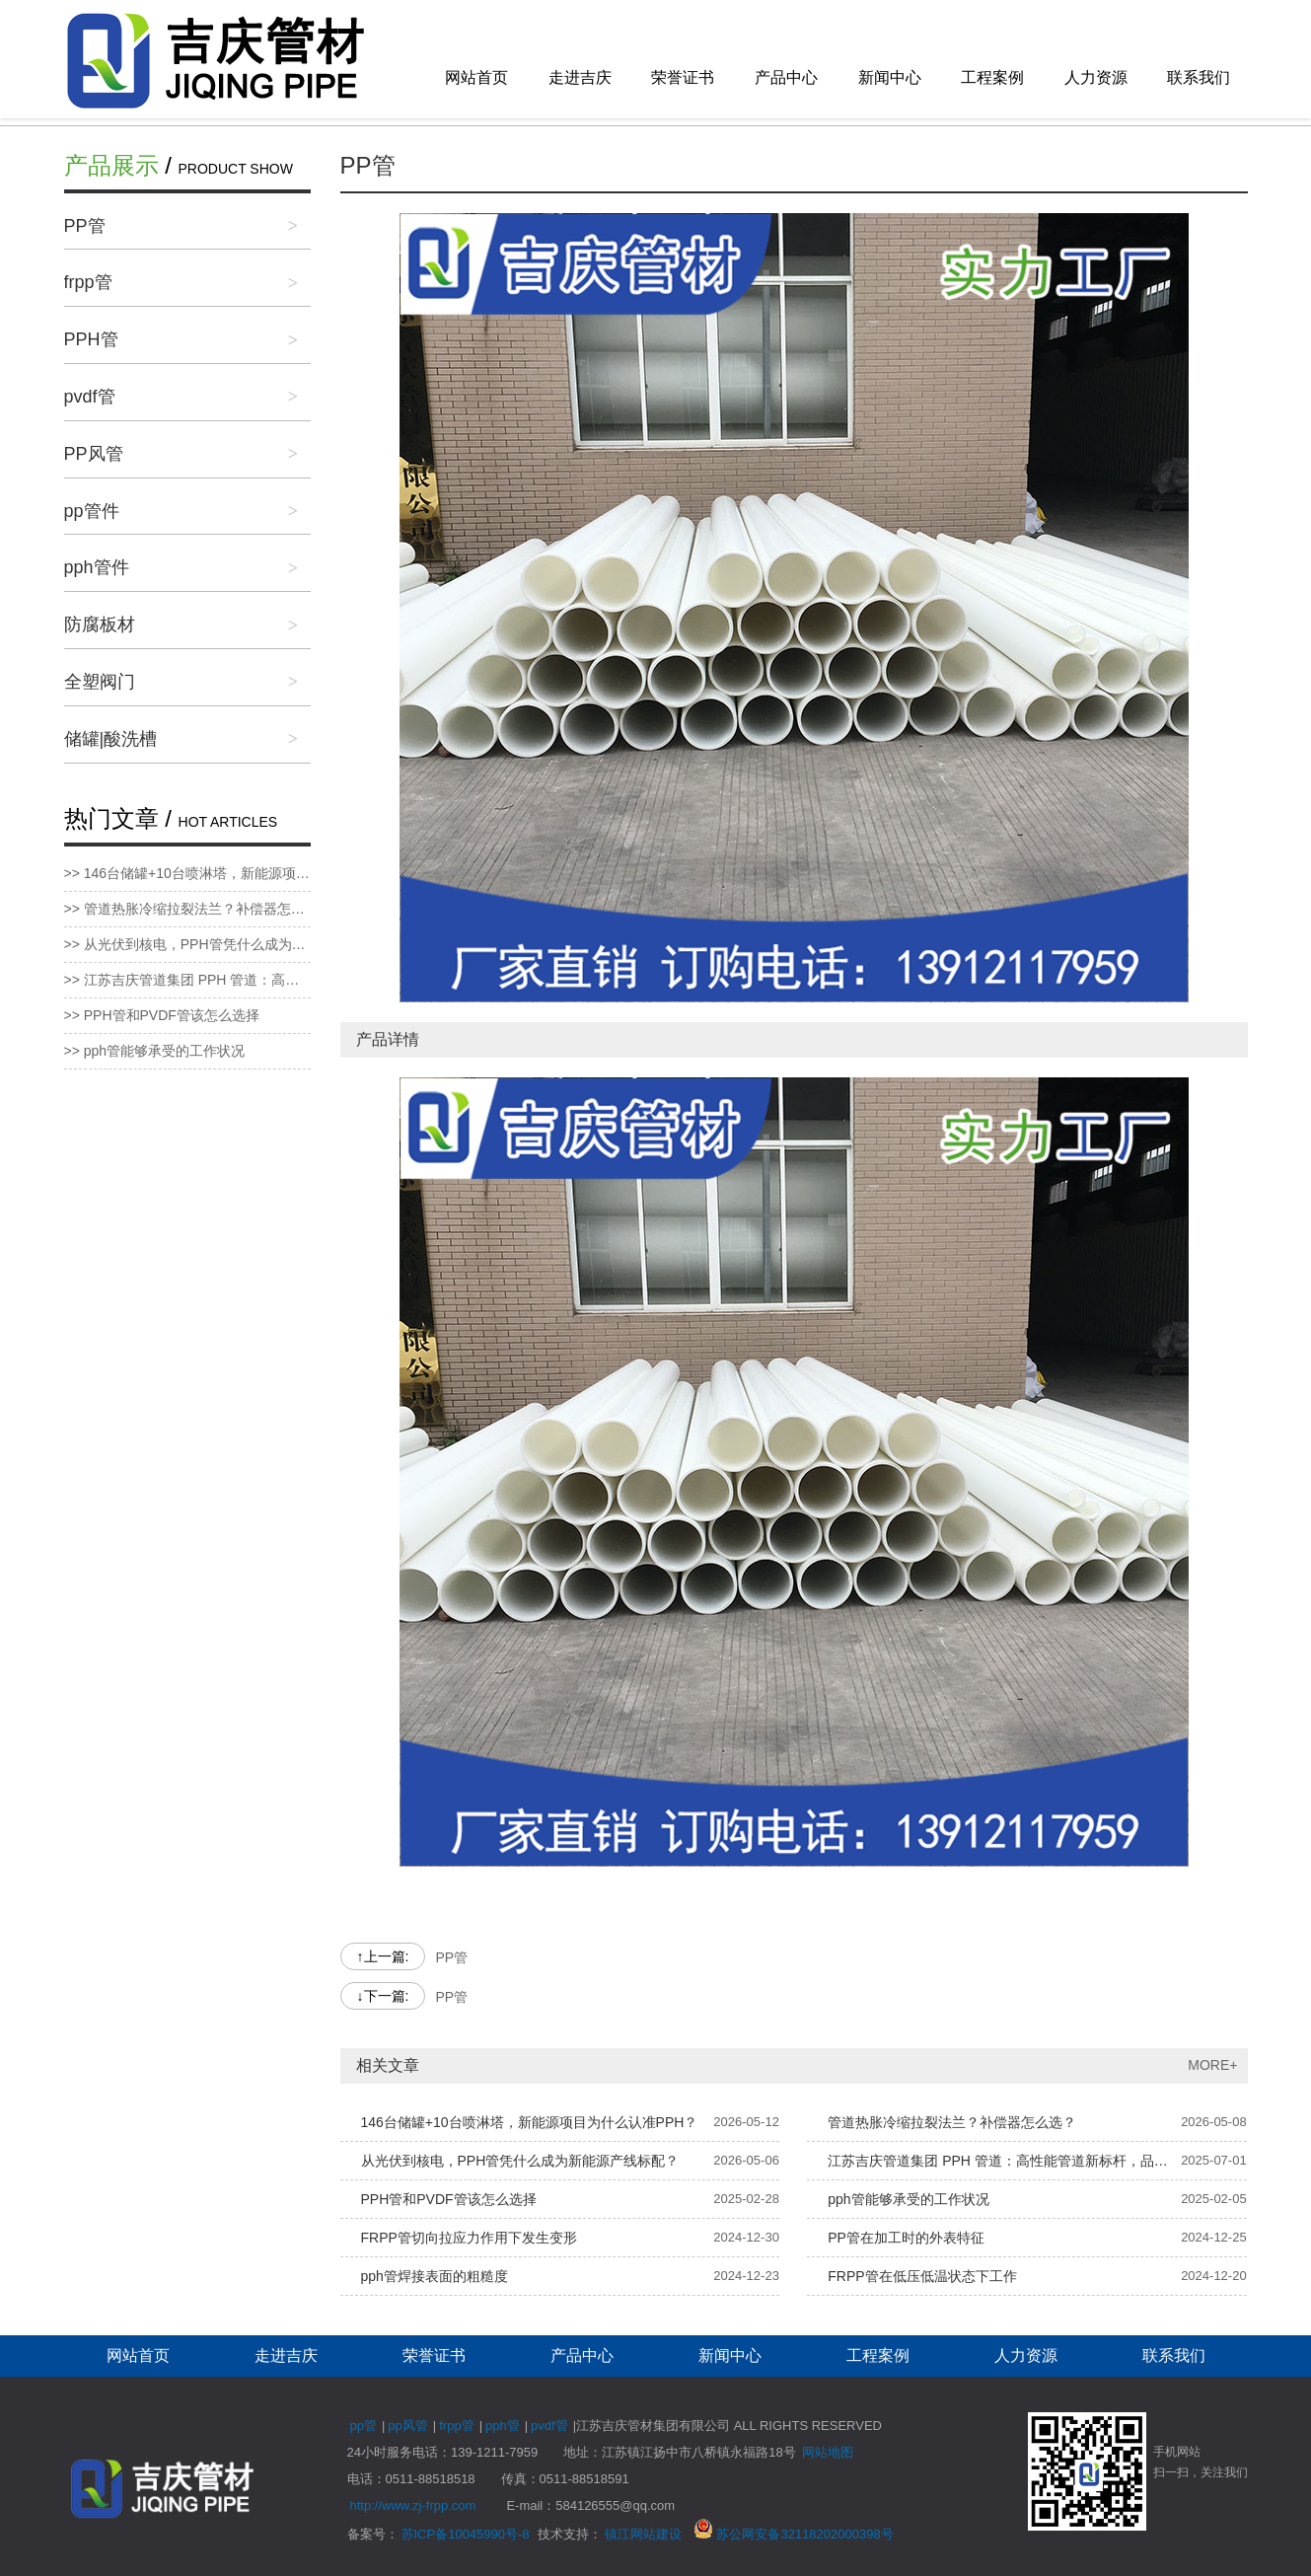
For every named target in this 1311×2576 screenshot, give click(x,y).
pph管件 (96, 567)
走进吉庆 (580, 77)
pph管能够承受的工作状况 (908, 2199)
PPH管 (91, 339)
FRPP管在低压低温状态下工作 (922, 2276)
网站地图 (827, 2452)
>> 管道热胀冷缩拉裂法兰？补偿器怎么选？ (187, 909)
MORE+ (1212, 2065)
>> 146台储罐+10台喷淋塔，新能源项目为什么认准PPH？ (187, 873)
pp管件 (91, 511)
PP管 (85, 226)
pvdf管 (89, 396)
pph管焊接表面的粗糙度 (434, 2276)
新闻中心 (889, 77)
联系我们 (1198, 77)
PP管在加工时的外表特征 (906, 2237)
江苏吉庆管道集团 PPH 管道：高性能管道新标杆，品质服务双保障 (1004, 2161)
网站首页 (476, 77)
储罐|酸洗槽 (111, 739)
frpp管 (88, 282)
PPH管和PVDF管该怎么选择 (449, 2199)
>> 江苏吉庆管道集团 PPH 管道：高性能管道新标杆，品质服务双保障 (187, 980)
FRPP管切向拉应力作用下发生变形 (469, 2237)
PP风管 (93, 454)
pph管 (502, 2425)
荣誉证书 (682, 77)
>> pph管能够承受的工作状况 (155, 1051)
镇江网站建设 (643, 2534)
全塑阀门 (99, 682)
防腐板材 (99, 624)
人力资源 (1096, 77)
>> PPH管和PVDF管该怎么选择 (161, 1015)
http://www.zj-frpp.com (413, 2505)
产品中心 (786, 77)
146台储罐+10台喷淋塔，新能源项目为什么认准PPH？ (529, 2122)
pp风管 (407, 2425)
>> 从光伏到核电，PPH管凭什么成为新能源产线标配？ (187, 944)
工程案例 (992, 77)
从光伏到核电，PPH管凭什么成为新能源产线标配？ (520, 2161)
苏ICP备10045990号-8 (465, 2534)
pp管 (363, 2425)
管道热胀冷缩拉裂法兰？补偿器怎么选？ (952, 2122)
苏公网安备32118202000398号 (793, 2534)
